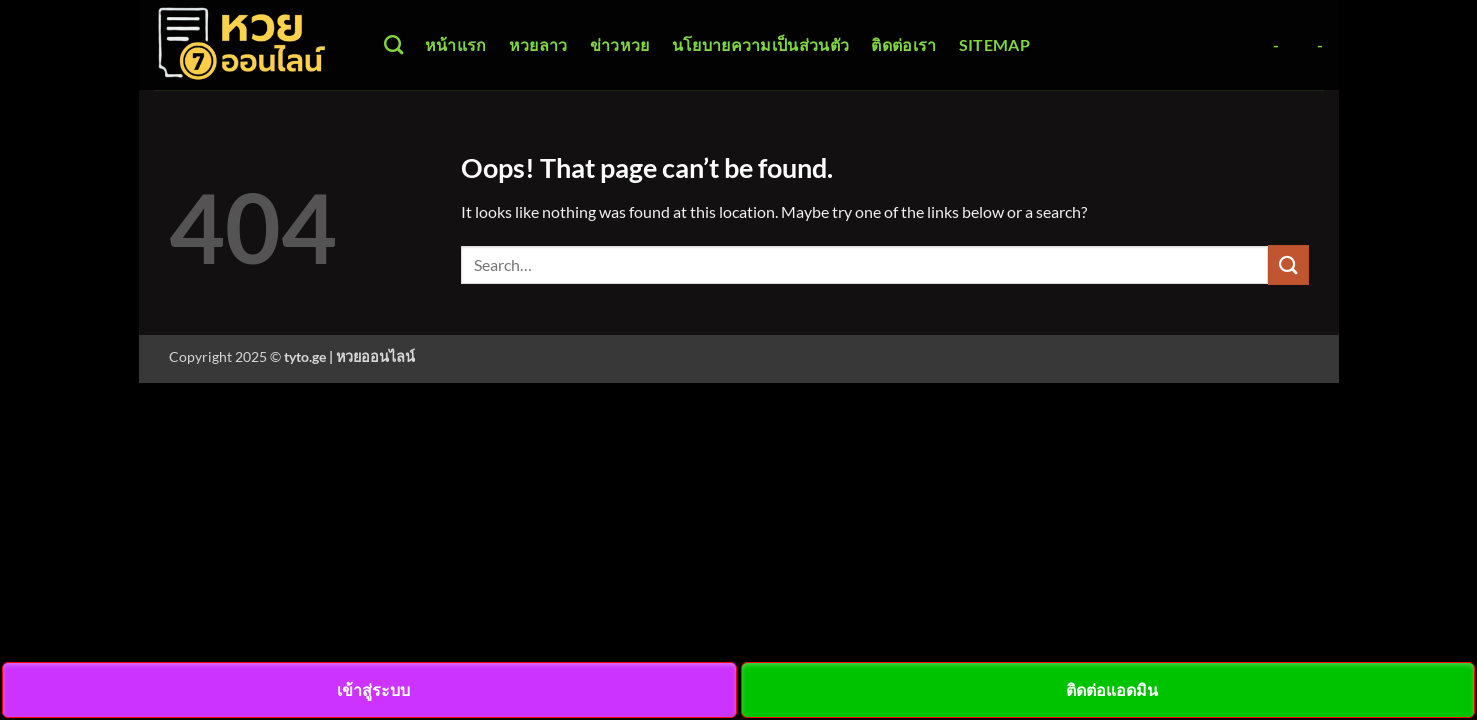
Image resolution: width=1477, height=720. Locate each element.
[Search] (393, 44)
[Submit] (1288, 264)
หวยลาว (538, 44)
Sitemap (994, 44)
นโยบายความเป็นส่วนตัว (761, 44)
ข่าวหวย (620, 44)
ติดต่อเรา (903, 44)
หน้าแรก (456, 44)
